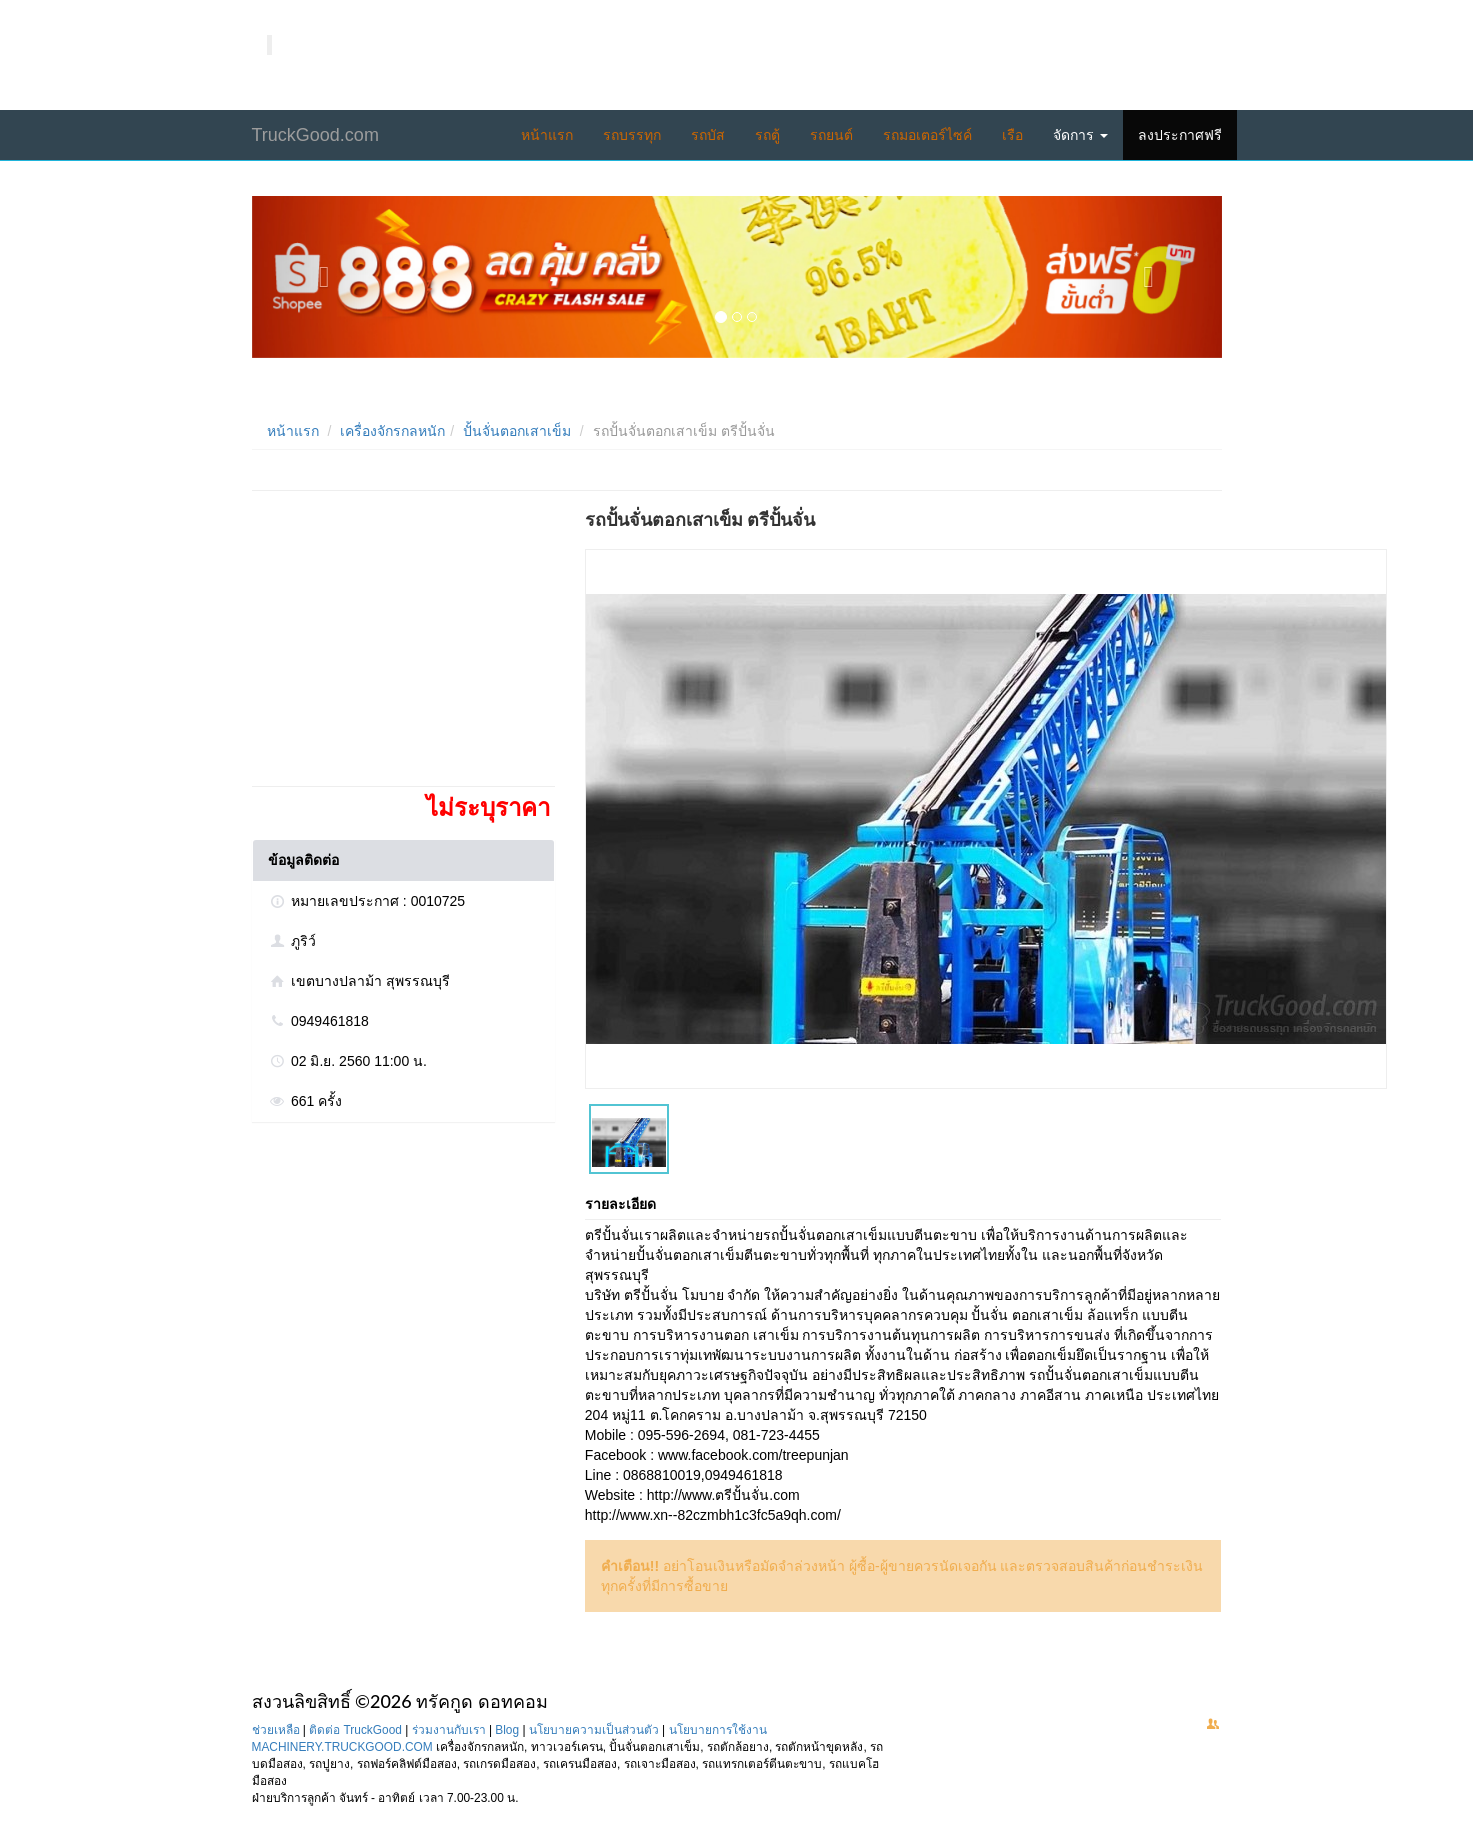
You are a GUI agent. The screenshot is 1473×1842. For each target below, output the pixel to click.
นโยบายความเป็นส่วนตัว (594, 1730)
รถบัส (708, 135)
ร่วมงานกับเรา (449, 1730)
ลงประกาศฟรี (1180, 135)
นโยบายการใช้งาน (718, 1730)
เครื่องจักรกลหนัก (392, 431)
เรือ (1012, 135)
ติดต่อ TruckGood (355, 1730)
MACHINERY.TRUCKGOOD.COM (342, 1747)
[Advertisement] (402, 646)
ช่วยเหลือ (276, 1730)
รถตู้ (767, 135)
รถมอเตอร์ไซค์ (927, 135)
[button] (325, 277)
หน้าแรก (547, 135)
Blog (507, 1730)
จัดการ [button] (1080, 135)
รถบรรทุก (632, 135)
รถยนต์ (831, 135)
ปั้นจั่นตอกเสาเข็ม (517, 431)
